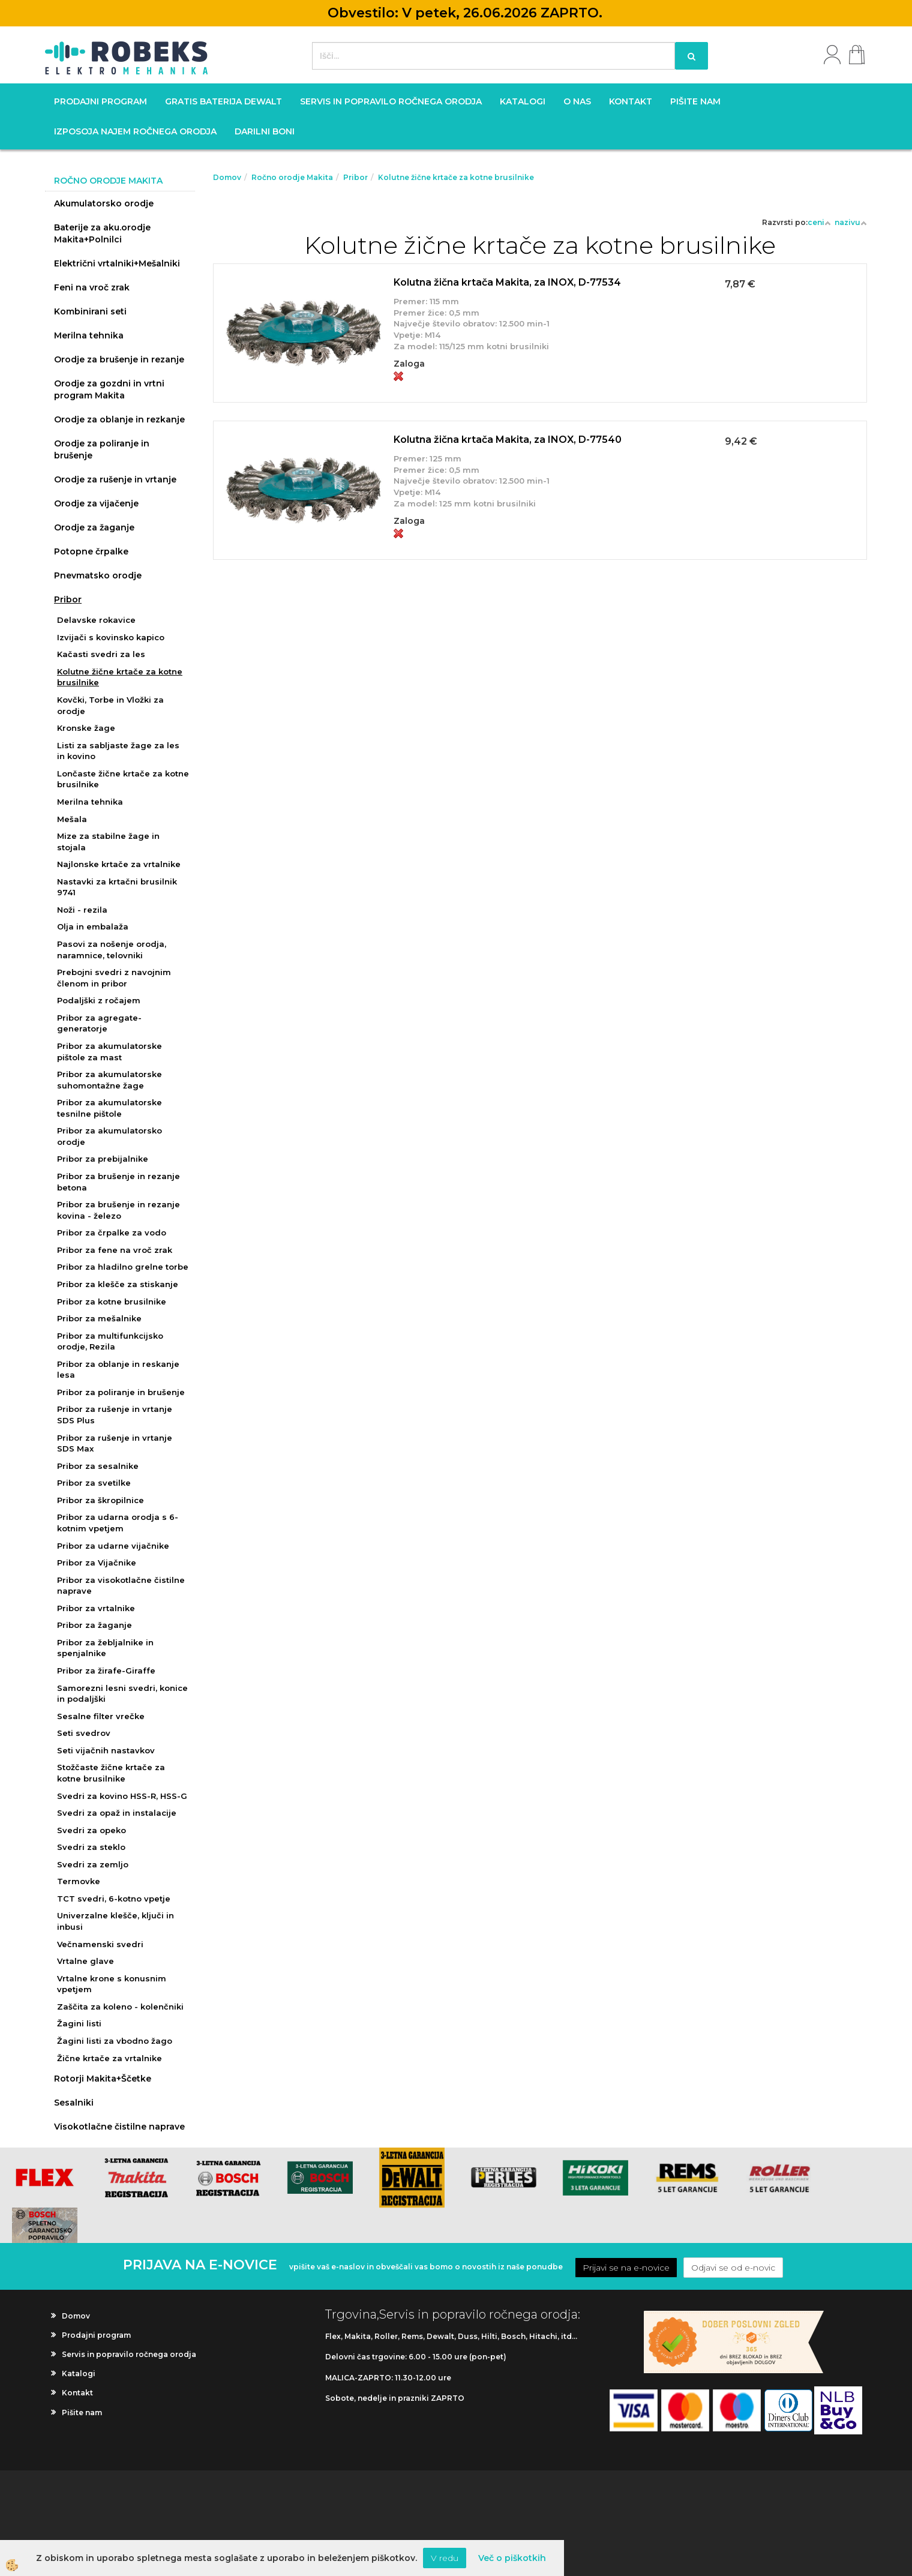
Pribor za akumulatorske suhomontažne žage (109, 1079)
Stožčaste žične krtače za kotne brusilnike (111, 1772)
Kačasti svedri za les (101, 654)
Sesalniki (74, 2102)
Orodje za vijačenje (96, 503)
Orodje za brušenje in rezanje (119, 359)
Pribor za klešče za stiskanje (117, 1284)
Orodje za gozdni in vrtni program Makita (109, 389)
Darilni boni (265, 131)
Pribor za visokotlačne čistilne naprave (121, 1585)
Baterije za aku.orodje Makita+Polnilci (102, 233)
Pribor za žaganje (94, 1625)
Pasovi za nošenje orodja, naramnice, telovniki (111, 949)
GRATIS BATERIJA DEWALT (223, 101)
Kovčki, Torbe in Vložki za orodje (110, 705)
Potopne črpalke (91, 551)
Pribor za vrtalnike (96, 1608)
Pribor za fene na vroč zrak (114, 1250)
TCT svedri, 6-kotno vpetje (113, 1898)
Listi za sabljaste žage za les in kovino (118, 750)
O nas (577, 101)
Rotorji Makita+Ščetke (102, 2078)
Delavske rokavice (96, 620)
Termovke (78, 1881)
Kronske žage (86, 728)
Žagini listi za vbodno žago (114, 2041)
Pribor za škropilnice (100, 1500)
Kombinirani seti (90, 311)
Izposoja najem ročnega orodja (135, 131)
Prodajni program (100, 101)
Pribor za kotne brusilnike (111, 1301)
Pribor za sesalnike (98, 1466)
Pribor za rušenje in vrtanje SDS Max (114, 1443)
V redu (444, 2558)
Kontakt (630, 101)
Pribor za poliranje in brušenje (121, 1392)
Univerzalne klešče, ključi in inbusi (115, 1921)
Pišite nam (695, 101)
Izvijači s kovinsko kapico (110, 637)
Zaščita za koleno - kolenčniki (120, 2006)
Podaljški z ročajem (98, 1000)
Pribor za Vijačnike (96, 1562)
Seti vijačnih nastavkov (106, 1750)
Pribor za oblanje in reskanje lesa (118, 1369)
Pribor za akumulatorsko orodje (109, 1136)
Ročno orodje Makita (292, 177)
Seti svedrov (83, 1733)
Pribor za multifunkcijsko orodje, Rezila (110, 1341)
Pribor (68, 599)
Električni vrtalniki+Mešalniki (117, 263)
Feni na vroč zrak (92, 287)
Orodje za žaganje (94, 527)
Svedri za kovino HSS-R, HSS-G (122, 1796)
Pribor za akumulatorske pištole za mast (109, 1051)
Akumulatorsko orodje (104, 203)
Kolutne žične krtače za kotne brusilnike (119, 677)
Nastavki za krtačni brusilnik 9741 (117, 887)
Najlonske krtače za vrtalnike (119, 864)
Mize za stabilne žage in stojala (108, 841)
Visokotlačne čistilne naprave (119, 2126)
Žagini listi (79, 2023)
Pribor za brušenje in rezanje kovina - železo (118, 1209)
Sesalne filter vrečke (101, 1716)
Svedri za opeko (91, 1830)
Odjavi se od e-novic (733, 2267)
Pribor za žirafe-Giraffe (106, 1670)
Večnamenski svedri (100, 1944)
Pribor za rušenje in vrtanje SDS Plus (114, 1414)
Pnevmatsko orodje (98, 575)
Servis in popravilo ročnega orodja (391, 101)
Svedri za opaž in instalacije (116, 1813)
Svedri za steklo (91, 1847)
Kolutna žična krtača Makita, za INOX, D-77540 (508, 439)
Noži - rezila (82, 909)
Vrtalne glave (85, 1961)
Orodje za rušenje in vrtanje (115, 479)
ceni (819, 222)
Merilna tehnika (89, 335)
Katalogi (522, 101)
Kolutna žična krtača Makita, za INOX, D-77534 (507, 282)
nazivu (851, 222)
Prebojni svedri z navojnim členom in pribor (114, 977)
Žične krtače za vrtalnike (109, 2058)
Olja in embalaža (92, 926)
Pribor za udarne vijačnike (113, 1546)
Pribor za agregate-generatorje (99, 1023)
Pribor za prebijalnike (102, 1158)
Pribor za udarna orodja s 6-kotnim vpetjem (117, 1522)
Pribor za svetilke (94, 1483)
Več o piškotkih (512, 2558)
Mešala (72, 819)
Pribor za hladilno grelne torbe (122, 1266)
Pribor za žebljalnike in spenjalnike (105, 1648)
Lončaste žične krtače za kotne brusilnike (123, 779)
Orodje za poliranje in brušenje (101, 449)
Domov (227, 177)
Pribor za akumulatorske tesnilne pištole (109, 1107)
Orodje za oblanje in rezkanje (119, 419)
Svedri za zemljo (92, 1864)
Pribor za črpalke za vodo (111, 1232)
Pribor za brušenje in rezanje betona (118, 1181)
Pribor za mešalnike (99, 1318)
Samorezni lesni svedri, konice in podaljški (122, 1693)
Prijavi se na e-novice (626, 2267)
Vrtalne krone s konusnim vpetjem (111, 1984)
